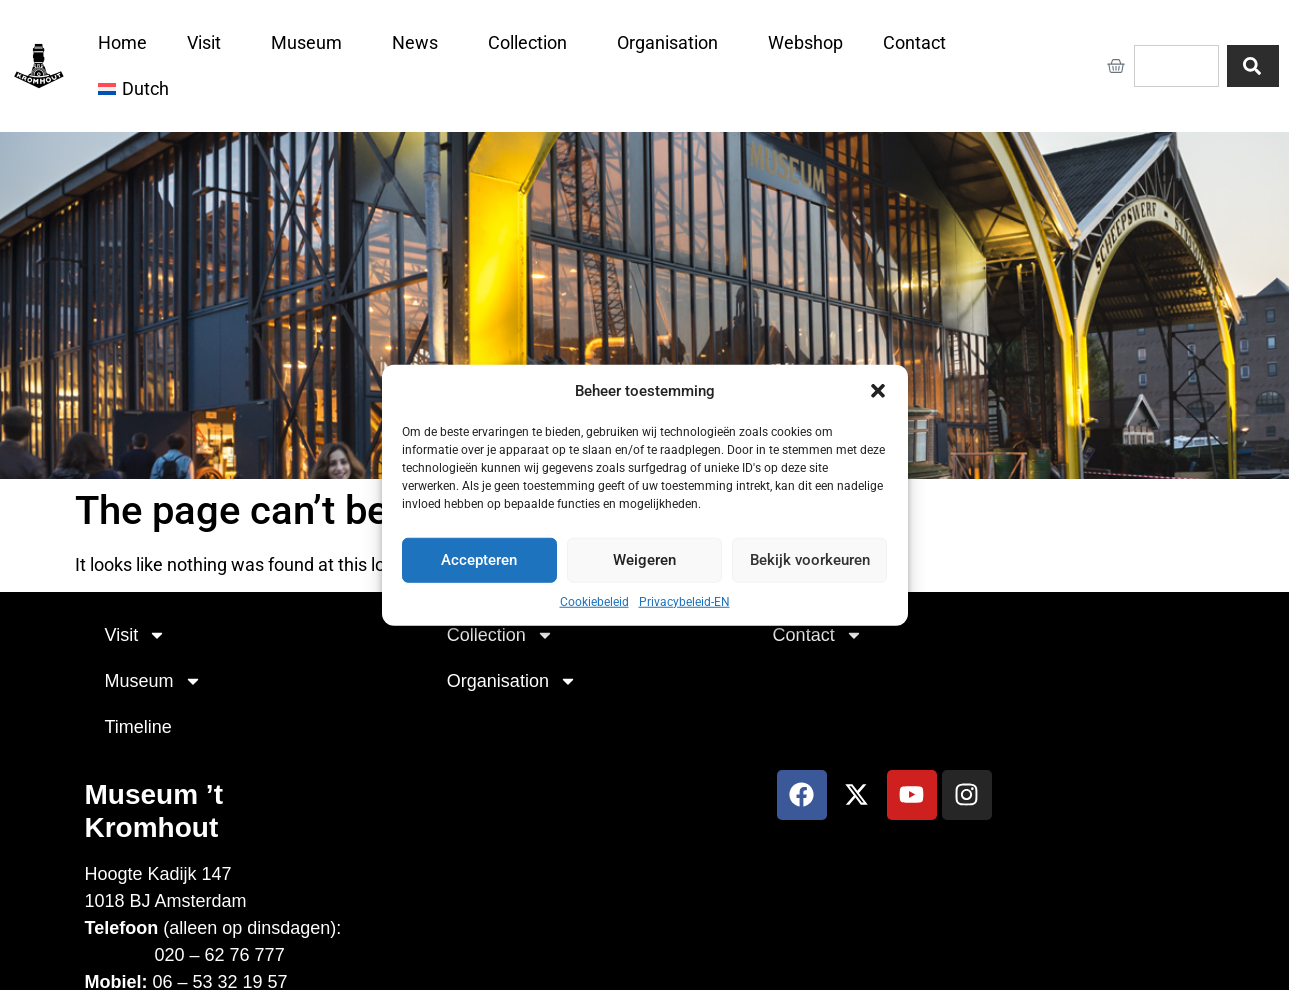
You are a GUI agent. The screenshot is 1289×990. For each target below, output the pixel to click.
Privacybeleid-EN (684, 601)
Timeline (138, 727)
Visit (209, 42)
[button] (878, 391)
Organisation (672, 42)
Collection (532, 42)
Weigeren (644, 560)
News (420, 42)
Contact (919, 42)
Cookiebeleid (594, 601)
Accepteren (479, 560)
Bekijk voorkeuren (810, 560)
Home (122, 42)
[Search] (1253, 66)
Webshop (805, 42)
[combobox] (1176, 66)
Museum (311, 42)
